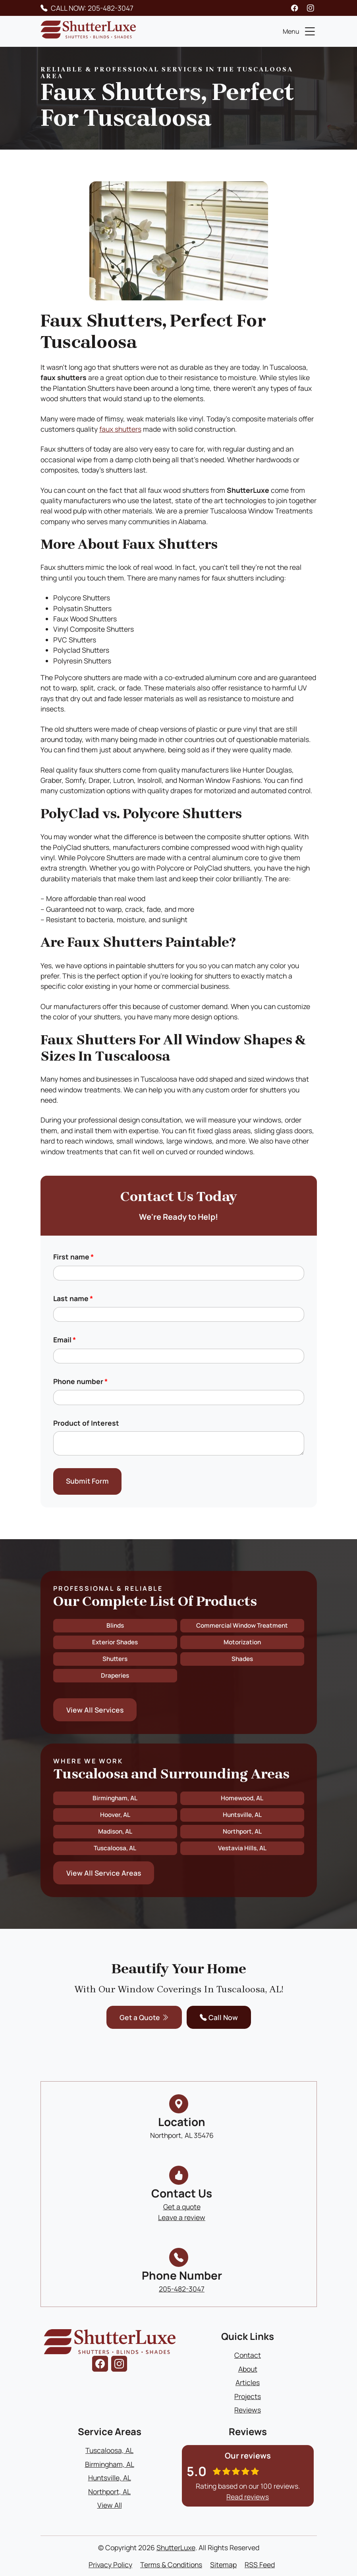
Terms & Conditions (171, 2564)
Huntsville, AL (242, 1815)
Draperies (115, 1675)
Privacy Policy (110, 2564)
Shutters (114, 1659)
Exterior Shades (115, 1642)
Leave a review (181, 2217)
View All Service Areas (103, 1873)
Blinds (115, 1625)
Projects (247, 2396)
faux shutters (120, 429)
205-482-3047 (182, 2288)
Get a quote (182, 2206)
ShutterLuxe (175, 2547)
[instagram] (310, 8)
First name (73, 1256)
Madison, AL (115, 1831)
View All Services (95, 1710)
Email (64, 1339)
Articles (247, 2382)
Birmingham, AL (115, 1798)
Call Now (219, 2017)
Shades (242, 1659)
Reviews (247, 2410)
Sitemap (223, 2564)
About (247, 2369)
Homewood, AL (242, 1798)
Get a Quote (144, 2017)
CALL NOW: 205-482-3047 (92, 8)
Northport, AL (242, 1831)
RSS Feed (260, 2564)
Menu (300, 31)
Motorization (242, 1642)
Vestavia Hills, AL (242, 1848)
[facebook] (294, 8)
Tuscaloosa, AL (115, 1848)
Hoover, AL (115, 1815)
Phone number (80, 1381)
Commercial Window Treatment (242, 1625)
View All (109, 2505)
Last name (73, 1298)
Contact (247, 2355)
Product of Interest (86, 1423)
